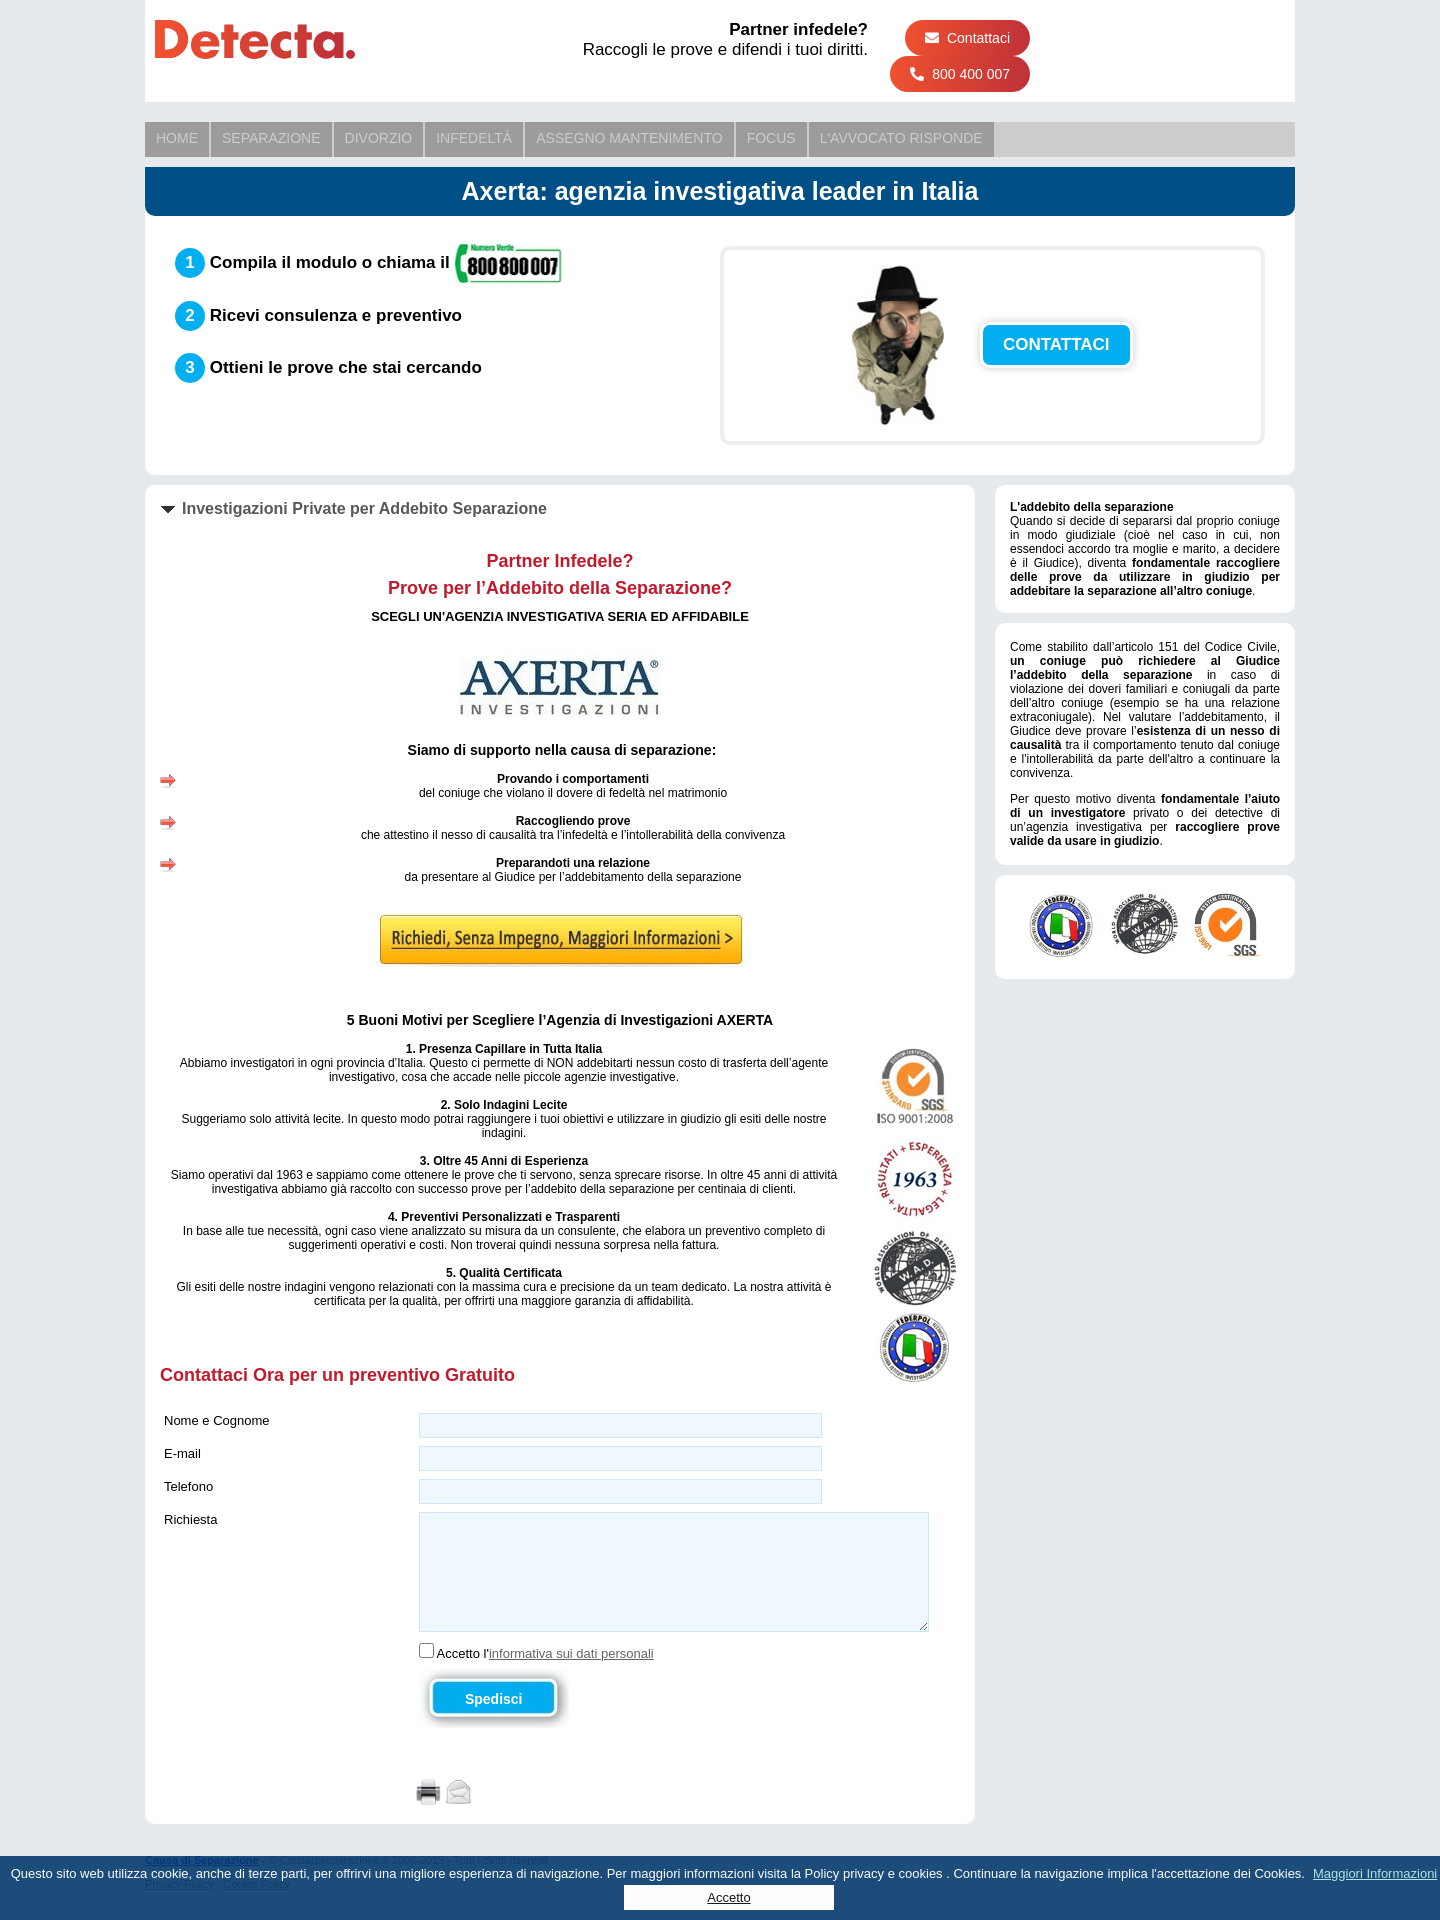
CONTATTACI (1056, 344)
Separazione (271, 138)
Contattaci (967, 38)
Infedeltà (474, 138)
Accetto (728, 1897)
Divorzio (379, 138)
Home (177, 138)
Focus (771, 138)
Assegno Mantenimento (629, 138)
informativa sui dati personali (571, 1653)
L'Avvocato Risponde (901, 138)
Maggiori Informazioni (1375, 1873)
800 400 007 (960, 74)
